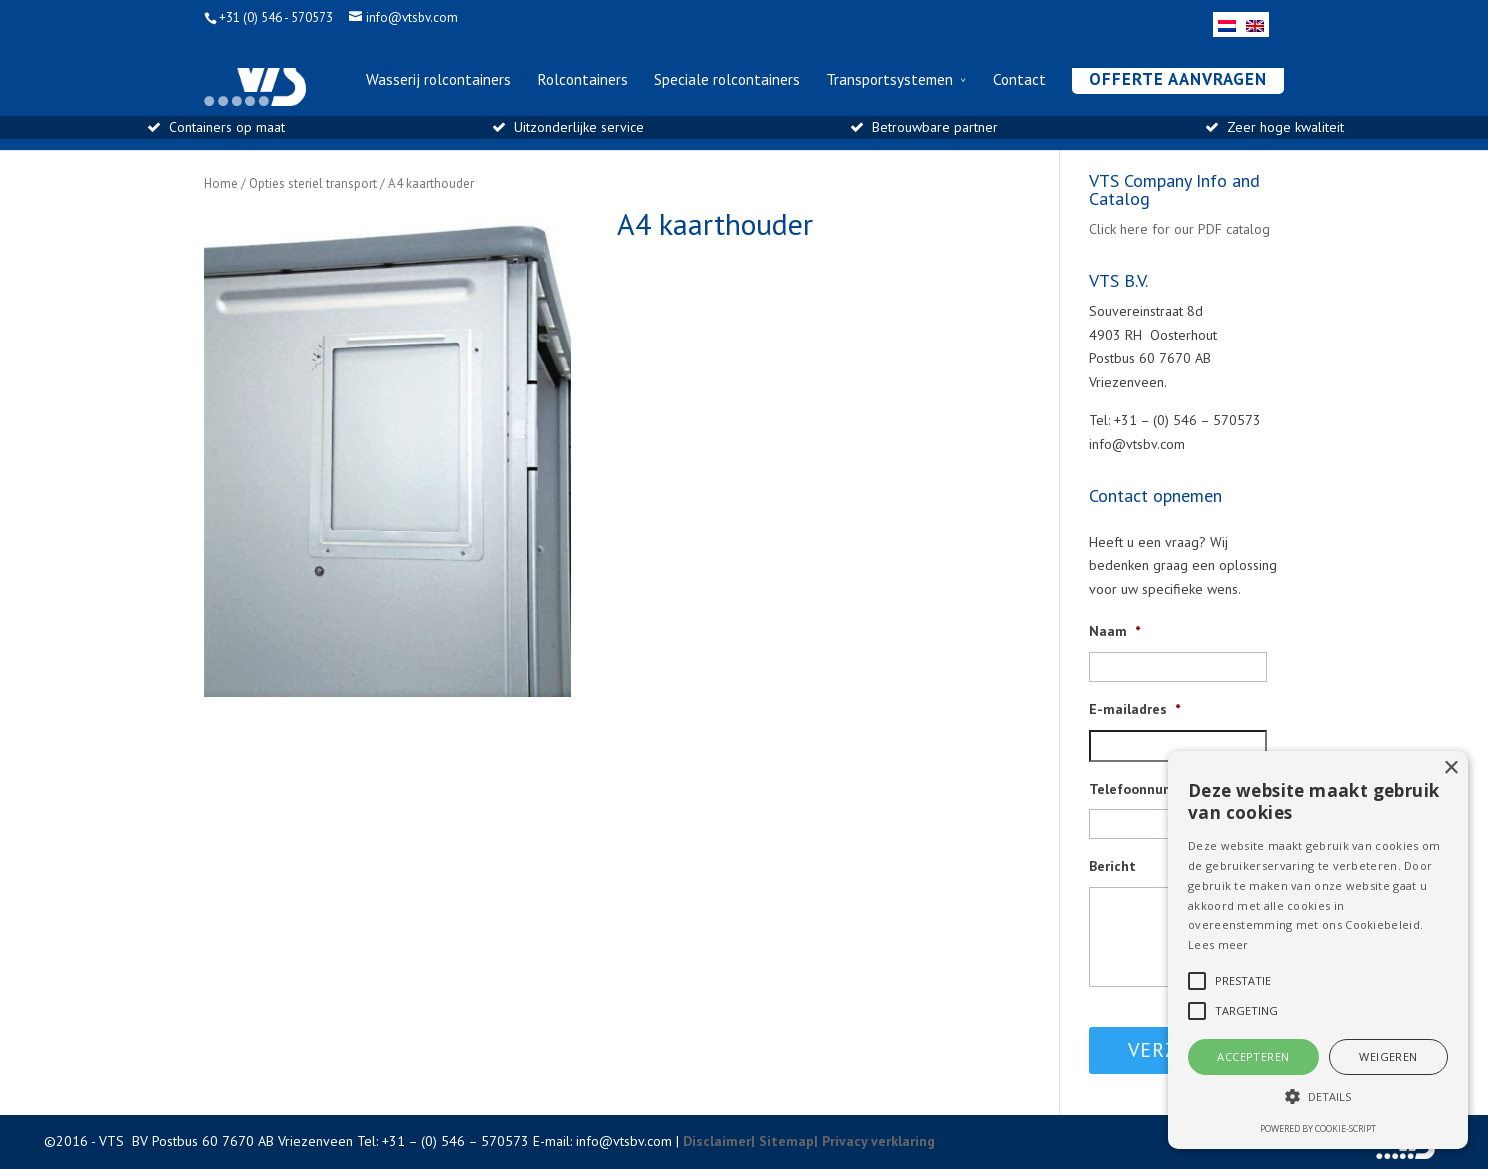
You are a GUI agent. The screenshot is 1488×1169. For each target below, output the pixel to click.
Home (221, 183)
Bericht (1112, 866)
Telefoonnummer (1144, 789)
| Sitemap (782, 1141)
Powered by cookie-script (1318, 1128)
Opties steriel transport (313, 183)
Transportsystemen (889, 80)
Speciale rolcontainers (727, 80)
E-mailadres (1134, 709)
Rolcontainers (582, 80)
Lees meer (1218, 944)
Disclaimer (717, 1141)
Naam (1114, 631)
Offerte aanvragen (1178, 79)
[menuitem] (1227, 24)
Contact (1019, 80)
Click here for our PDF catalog (1179, 229)
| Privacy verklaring (874, 1141)
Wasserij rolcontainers (438, 80)
